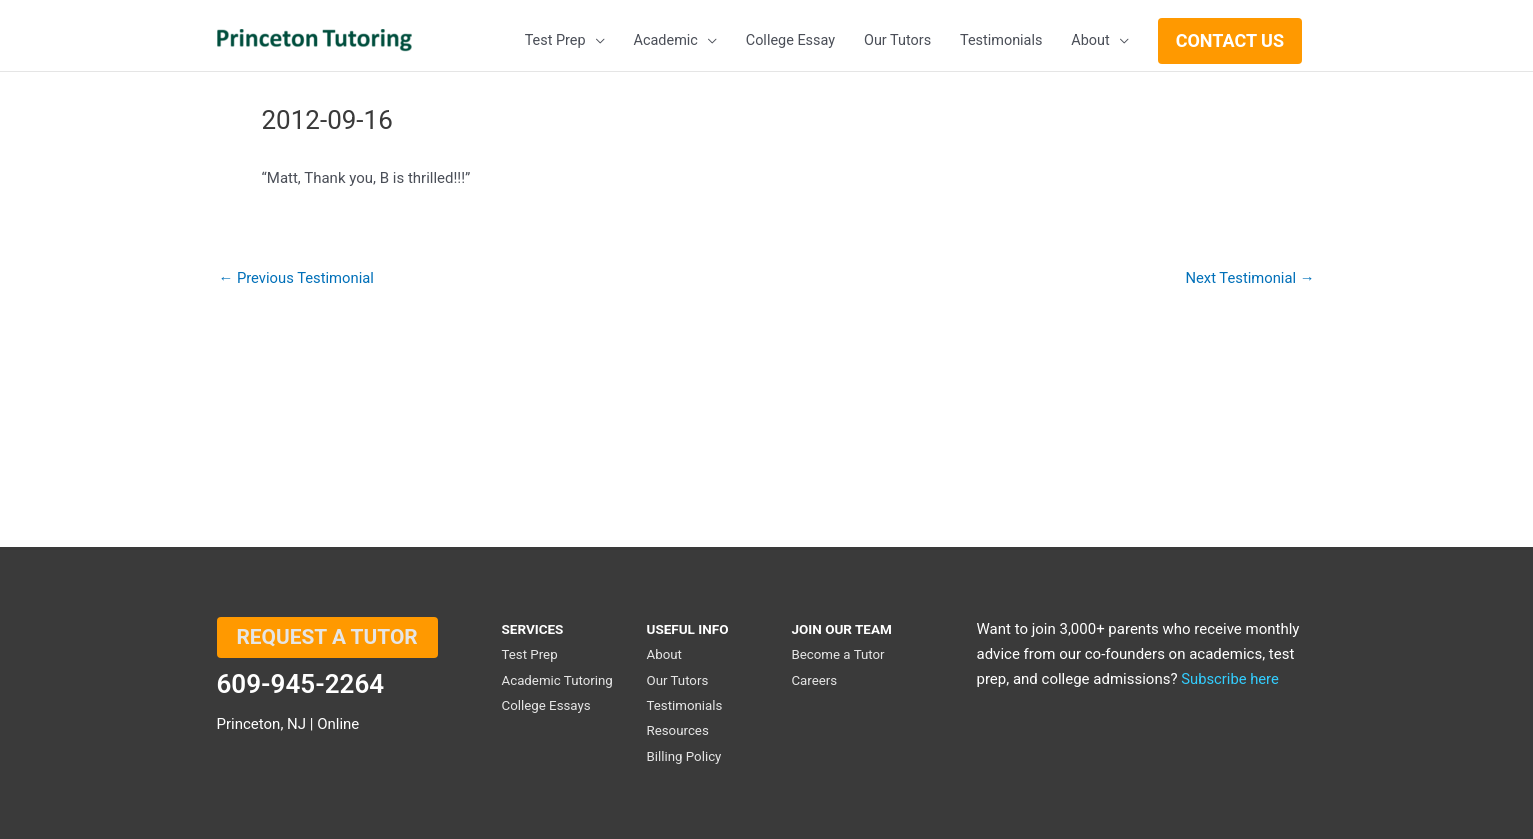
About (664, 657)
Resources (677, 732)
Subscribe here (1230, 682)
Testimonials (684, 707)
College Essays (547, 707)
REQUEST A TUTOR (328, 641)
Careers (814, 682)
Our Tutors (677, 682)
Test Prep (530, 657)
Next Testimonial (1248, 278)
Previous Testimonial (298, 278)
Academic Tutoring (558, 682)
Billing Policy (684, 756)
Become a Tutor (838, 657)
